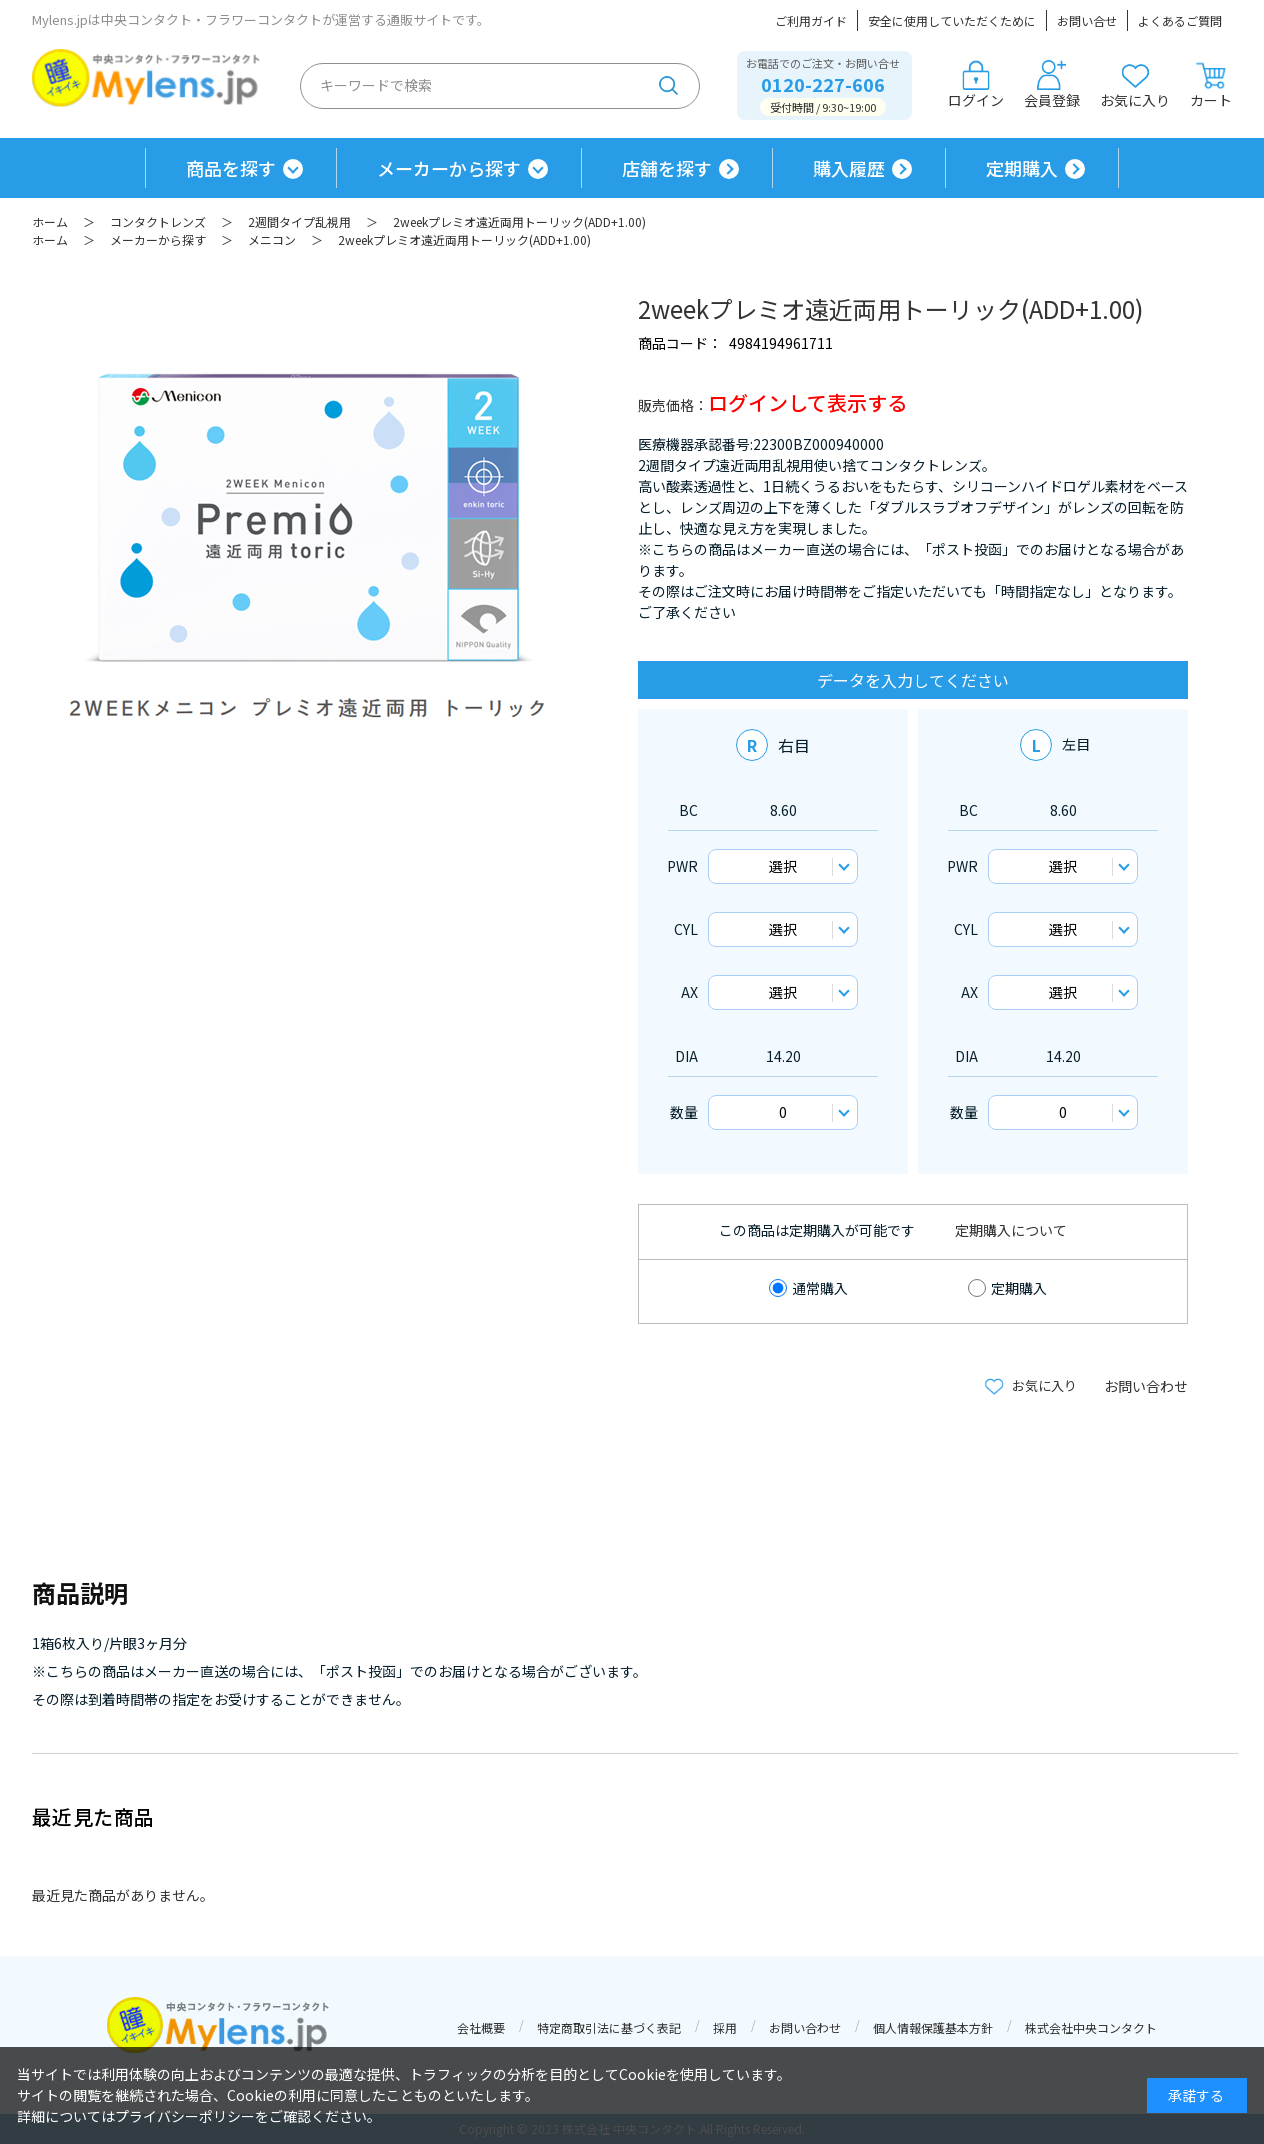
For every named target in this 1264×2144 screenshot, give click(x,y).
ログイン (976, 85)
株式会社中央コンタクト (1091, 2027)
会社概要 (481, 2027)
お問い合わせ (1146, 1386)
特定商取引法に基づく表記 (609, 2027)
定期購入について (1011, 1230)
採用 (725, 2027)
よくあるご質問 (1180, 20)
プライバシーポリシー (185, 2116)
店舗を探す (667, 168)
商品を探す (231, 168)
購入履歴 (849, 168)
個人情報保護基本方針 (933, 2027)
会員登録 (1052, 85)
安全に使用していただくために (952, 20)
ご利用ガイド (811, 20)
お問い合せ (1087, 20)
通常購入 (820, 1288)
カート (1211, 85)
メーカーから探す (449, 168)
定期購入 (1022, 168)
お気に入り (1135, 85)
